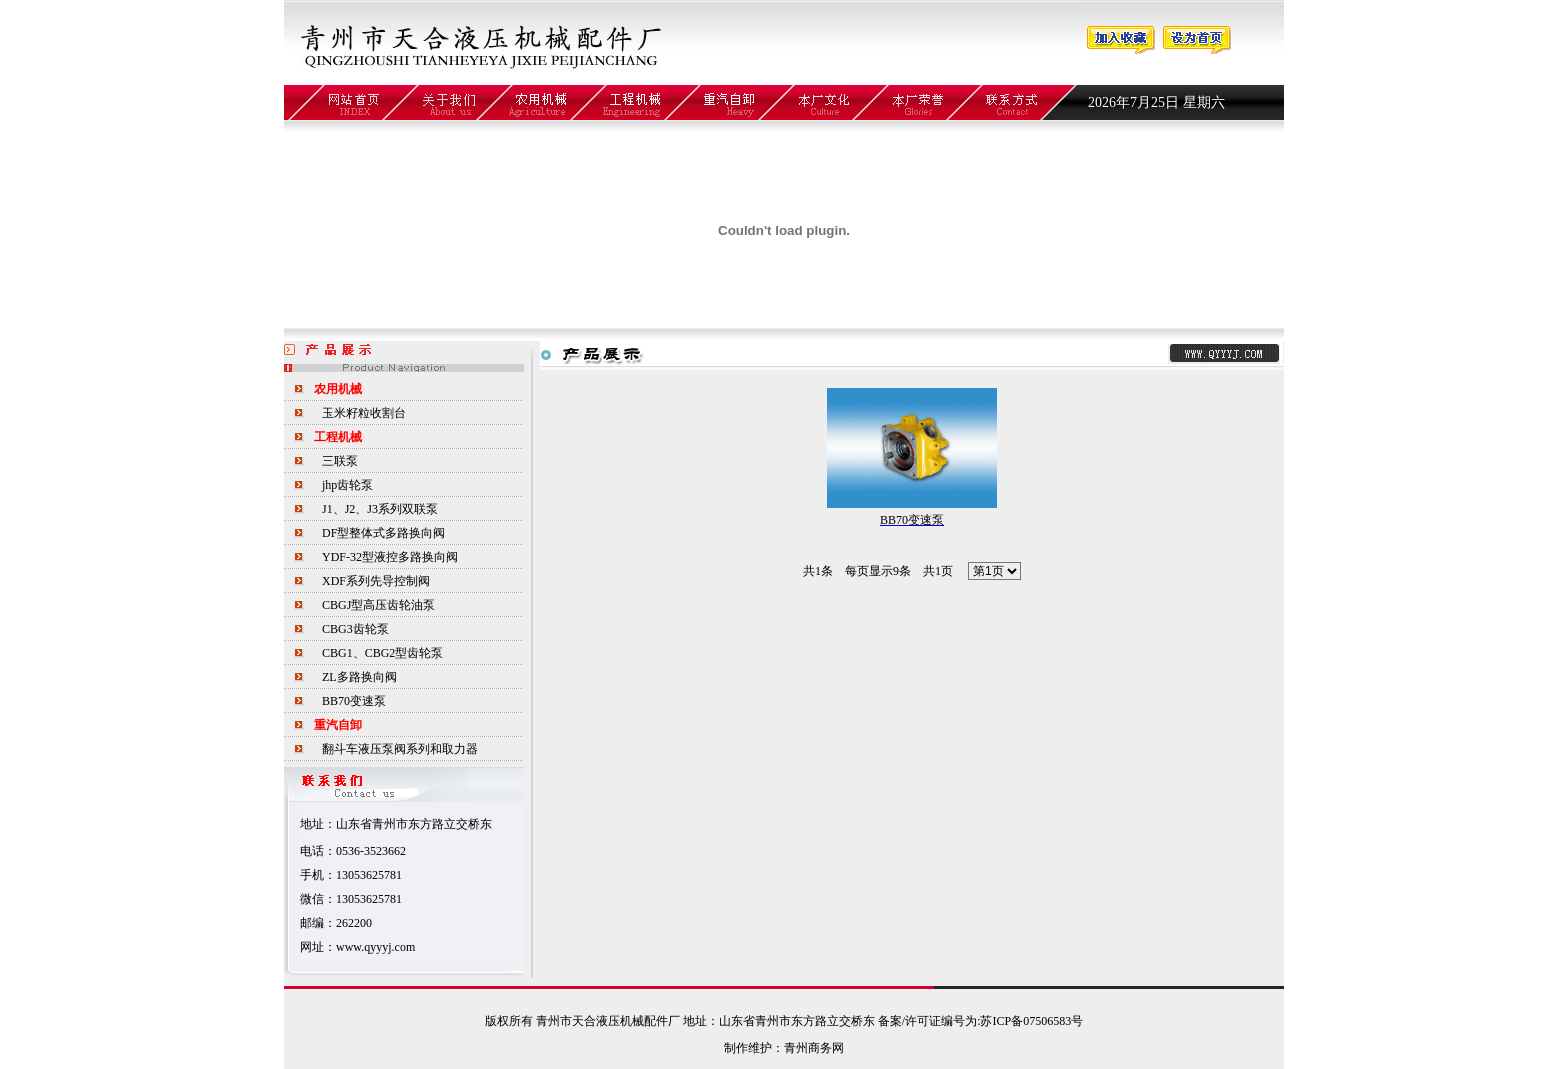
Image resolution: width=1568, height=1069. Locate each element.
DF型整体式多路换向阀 (383, 533)
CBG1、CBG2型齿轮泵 (382, 653)
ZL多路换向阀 (359, 677)
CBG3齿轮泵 (355, 629)
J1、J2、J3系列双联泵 (380, 509)
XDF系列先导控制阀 (376, 581)
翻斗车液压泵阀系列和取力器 (400, 749)
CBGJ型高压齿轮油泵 (378, 605)
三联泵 (340, 461)
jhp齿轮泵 (347, 485)
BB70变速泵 (354, 701)
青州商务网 (814, 1048)
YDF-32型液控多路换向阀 (390, 557)
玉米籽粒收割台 (364, 413)
